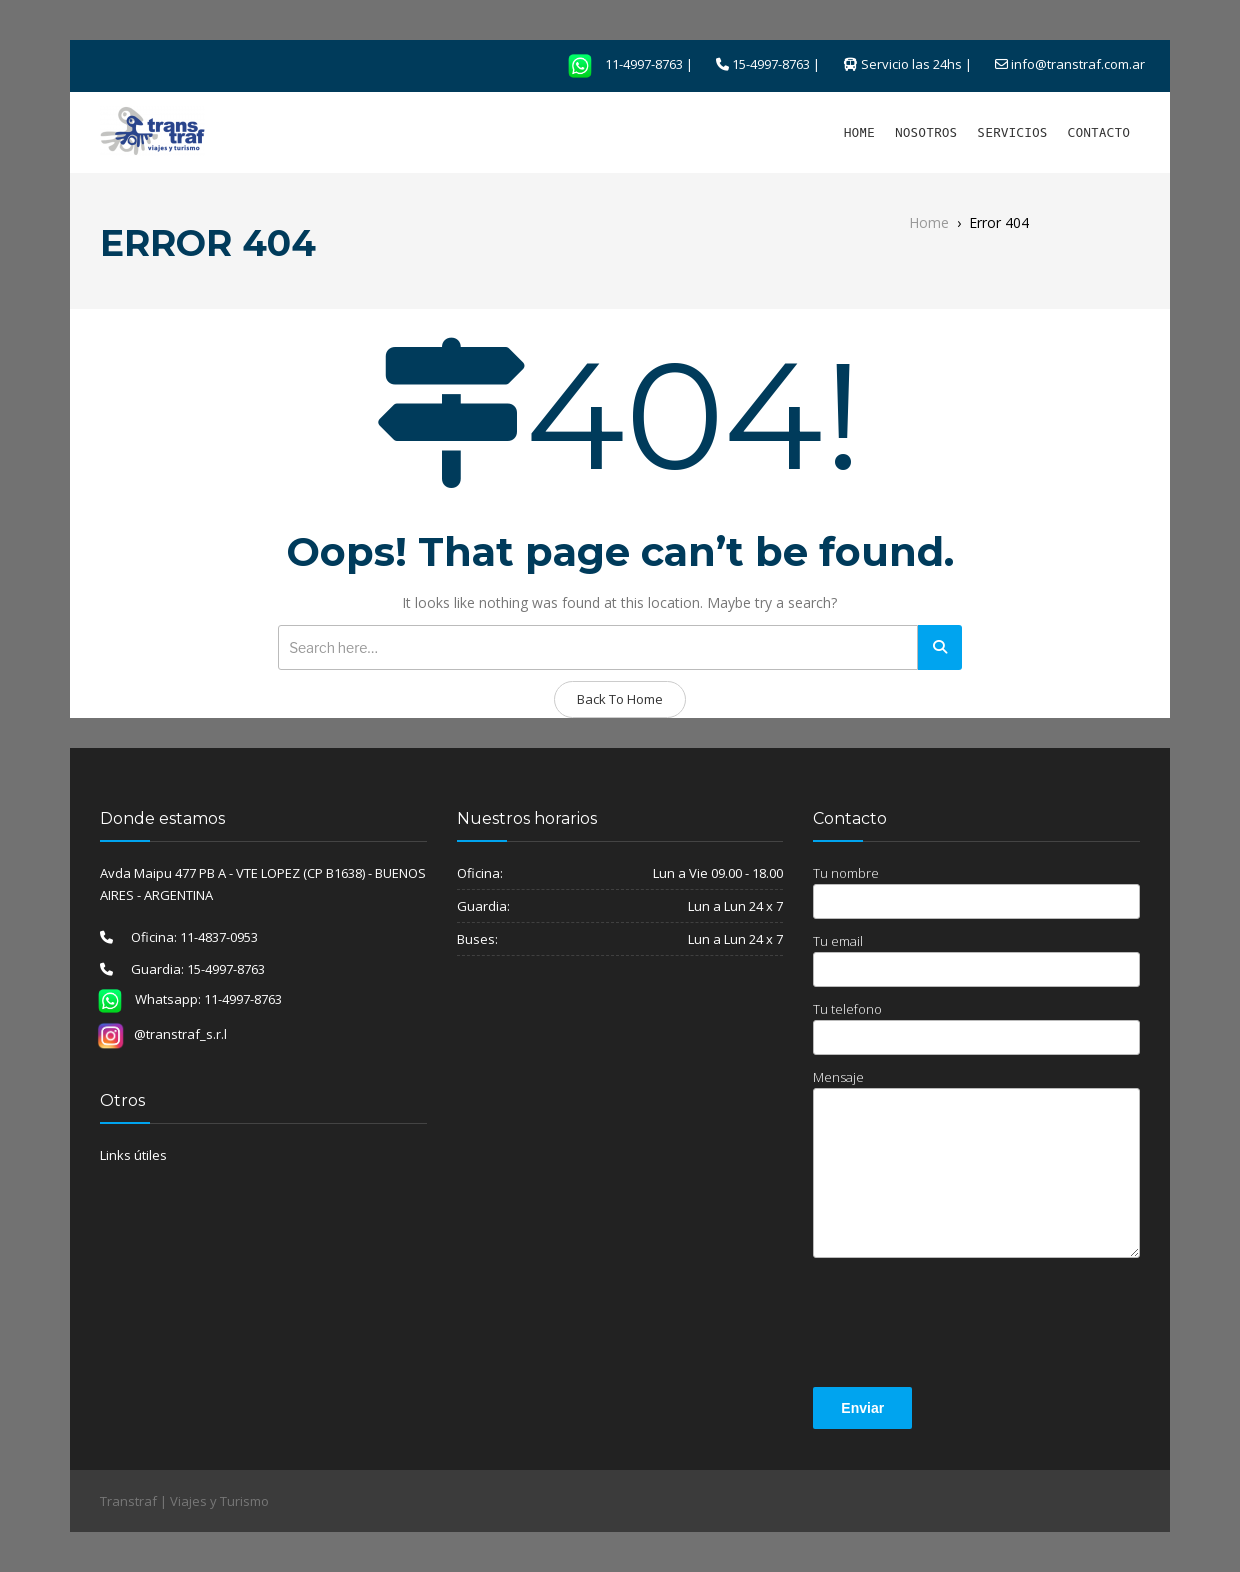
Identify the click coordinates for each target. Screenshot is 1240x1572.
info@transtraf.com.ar (1078, 64)
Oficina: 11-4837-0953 (185, 937)
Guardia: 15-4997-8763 (189, 969)
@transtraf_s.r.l (162, 1034)
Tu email (976, 959)
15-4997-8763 (771, 64)
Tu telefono (976, 1027)
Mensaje (976, 1163)
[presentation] (965, 1326)
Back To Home (620, 699)
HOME (859, 132)
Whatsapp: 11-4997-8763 (183, 999)
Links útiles (133, 1155)
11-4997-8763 (619, 64)
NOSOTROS (926, 132)
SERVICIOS (1012, 132)
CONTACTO (1099, 132)
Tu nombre (976, 891)
